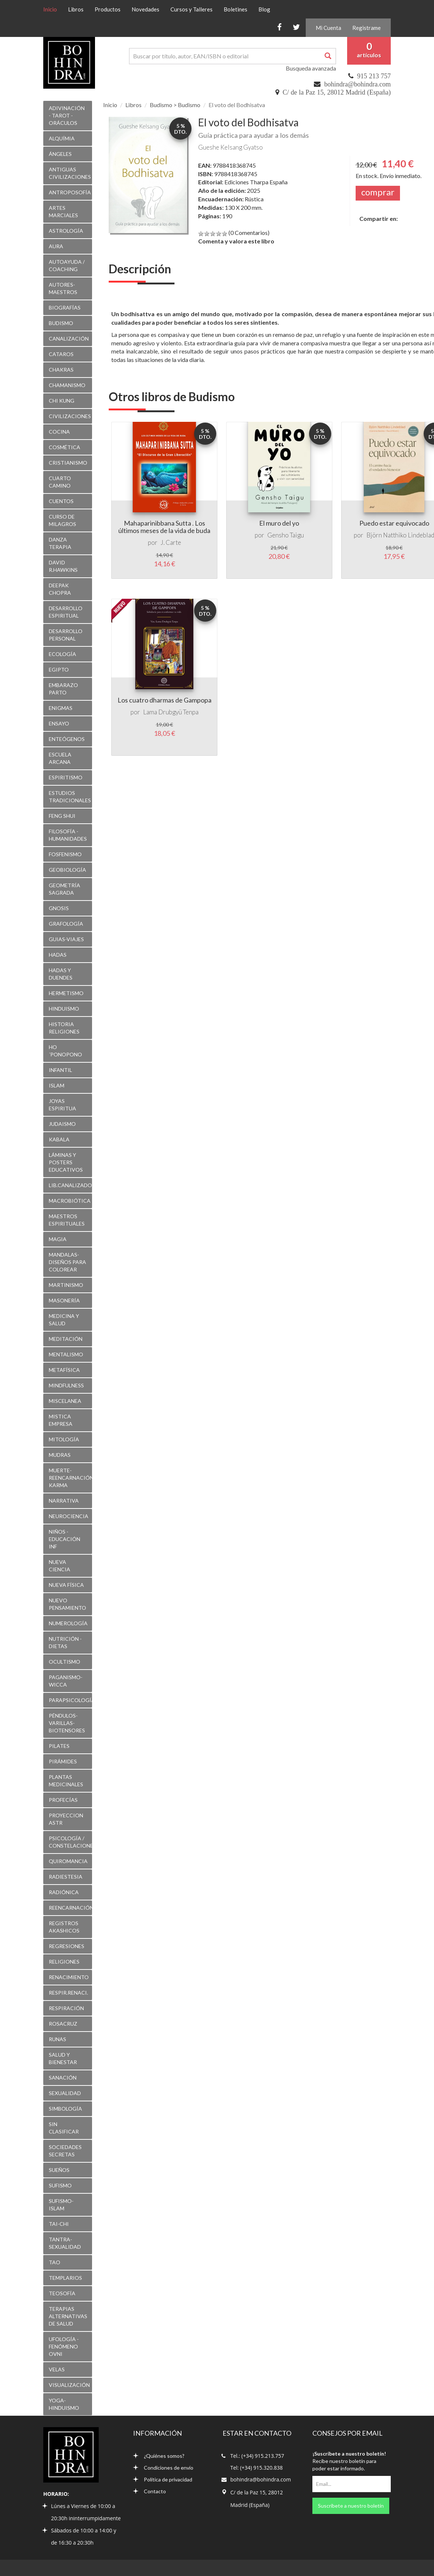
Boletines (235, 9)
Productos (108, 9)
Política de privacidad (162, 2479)
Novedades (145, 9)
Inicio (52, 9)
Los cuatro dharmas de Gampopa (164, 700)
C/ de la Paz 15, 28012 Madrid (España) (337, 92)
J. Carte (170, 542)
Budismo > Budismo (175, 104)
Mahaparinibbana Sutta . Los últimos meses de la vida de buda (164, 526)
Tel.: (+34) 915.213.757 (257, 2455)
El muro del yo (279, 523)
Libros (76, 9)
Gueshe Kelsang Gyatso (230, 147)
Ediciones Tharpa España (256, 181)
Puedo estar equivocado (394, 523)
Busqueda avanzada (311, 68)
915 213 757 (374, 76)
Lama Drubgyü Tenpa (171, 712)
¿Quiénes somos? (158, 2456)
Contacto (149, 2491)
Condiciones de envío (163, 2467)
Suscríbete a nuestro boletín (351, 2505)
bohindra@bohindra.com (357, 84)
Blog (264, 9)
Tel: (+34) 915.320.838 (256, 2467)
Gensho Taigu (285, 535)
